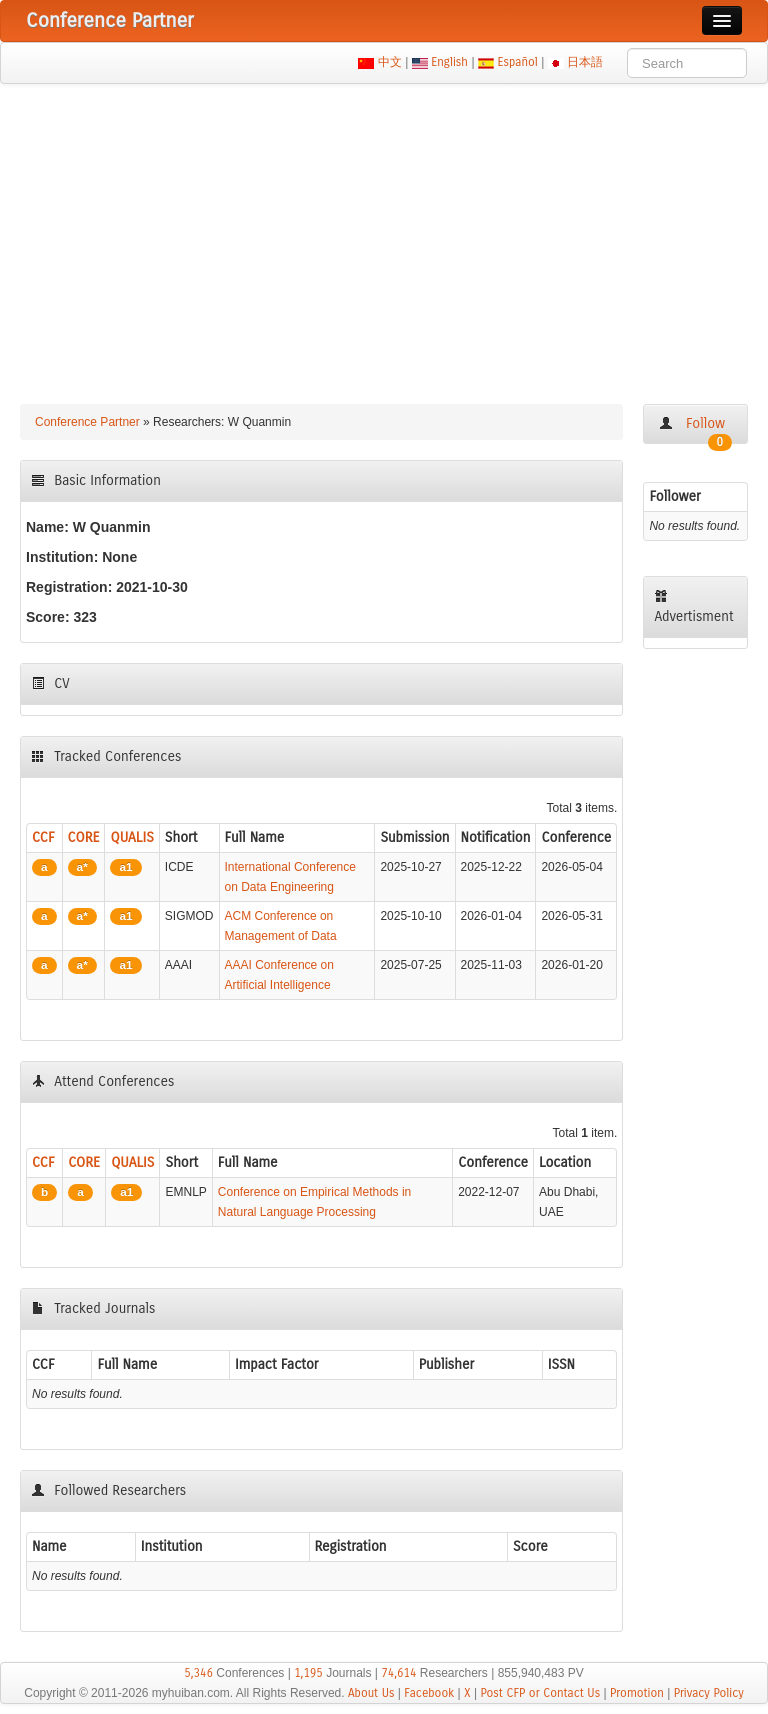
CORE (84, 837)
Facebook (429, 1693)
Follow (695, 429)
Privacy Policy (709, 1693)
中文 (389, 62)
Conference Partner (87, 422)
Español (517, 62)
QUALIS (131, 837)
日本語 (585, 62)
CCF (43, 837)
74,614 (398, 1673)
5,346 (198, 1673)
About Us (371, 1693)
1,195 (308, 1673)
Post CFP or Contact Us (540, 1693)
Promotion (637, 1693)
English (450, 62)
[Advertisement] (384, 234)
